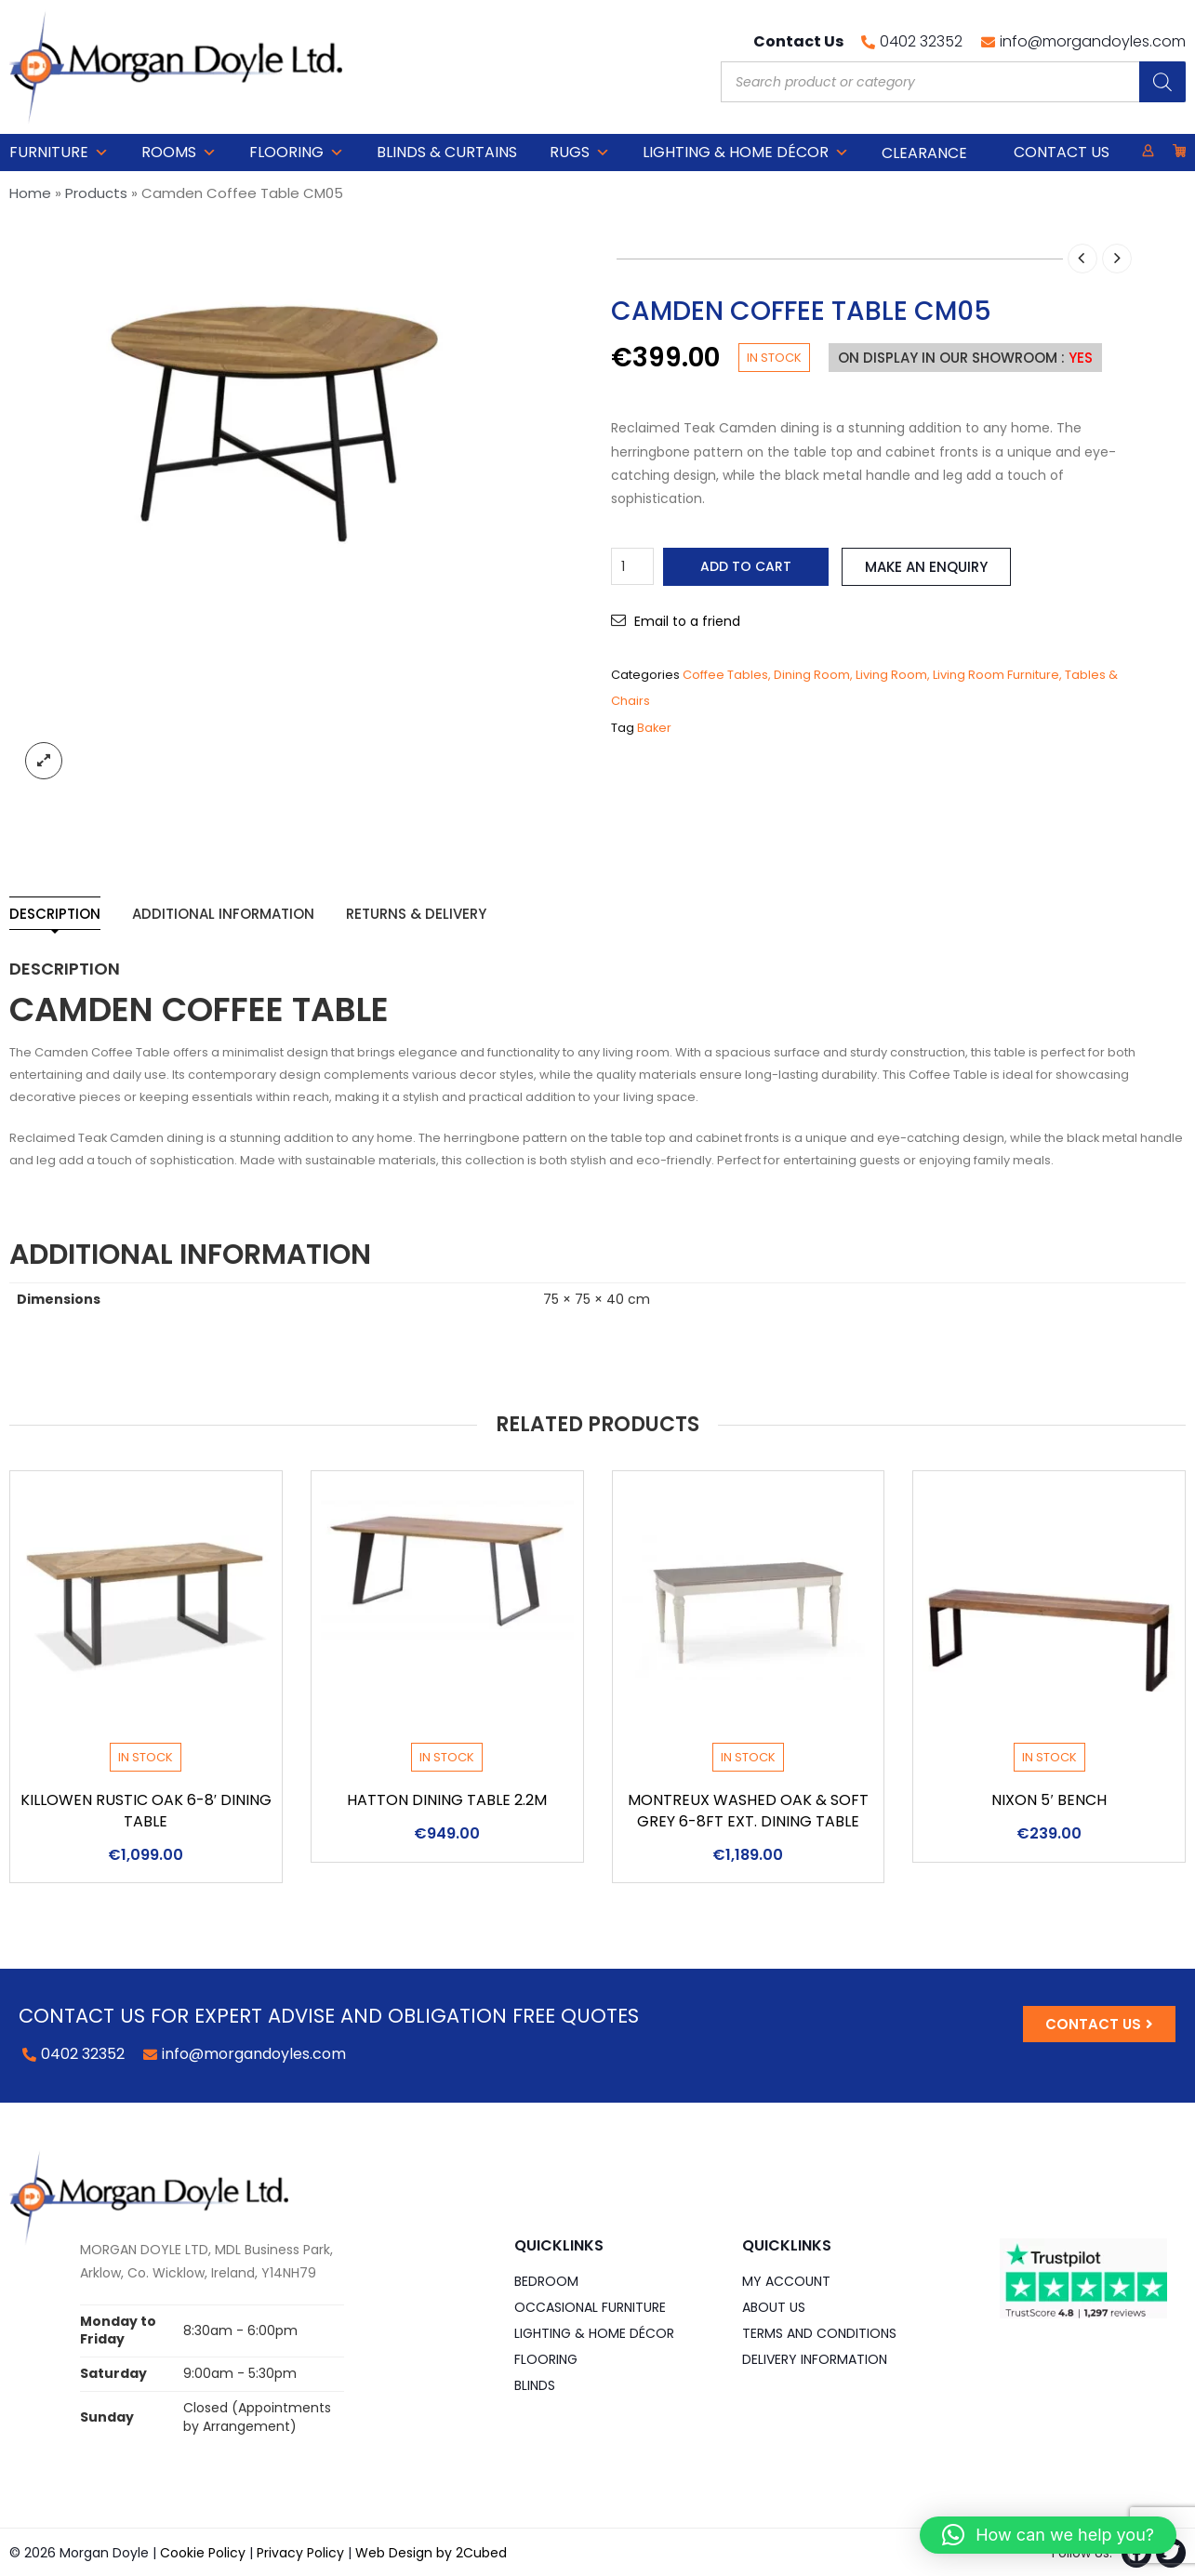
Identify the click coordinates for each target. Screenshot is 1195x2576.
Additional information (223, 914)
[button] (1048, 2535)
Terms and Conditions (819, 2333)
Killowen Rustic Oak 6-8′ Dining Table (146, 1810)
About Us (773, 2307)
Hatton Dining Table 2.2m (447, 1800)
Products (96, 193)
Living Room (891, 675)
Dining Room (812, 675)
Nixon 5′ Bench (1049, 1800)
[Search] (1162, 81)
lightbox (43, 760)
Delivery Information (814, 2359)
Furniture (59, 152)
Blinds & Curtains (447, 152)
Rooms (179, 152)
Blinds (534, 2385)
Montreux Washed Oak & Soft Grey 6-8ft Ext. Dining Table (748, 1810)
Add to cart (745, 566)
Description (54, 914)
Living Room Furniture (996, 675)
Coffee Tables (725, 675)
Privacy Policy (300, 2552)
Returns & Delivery (416, 914)
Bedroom (546, 2281)
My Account (786, 2281)
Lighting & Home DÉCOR (746, 152)
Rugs (580, 152)
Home (30, 193)
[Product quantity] (632, 566)
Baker (654, 728)
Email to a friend (687, 621)
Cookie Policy (203, 2552)
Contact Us (1061, 152)
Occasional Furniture (590, 2307)
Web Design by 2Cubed (431, 2552)
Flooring (296, 152)
